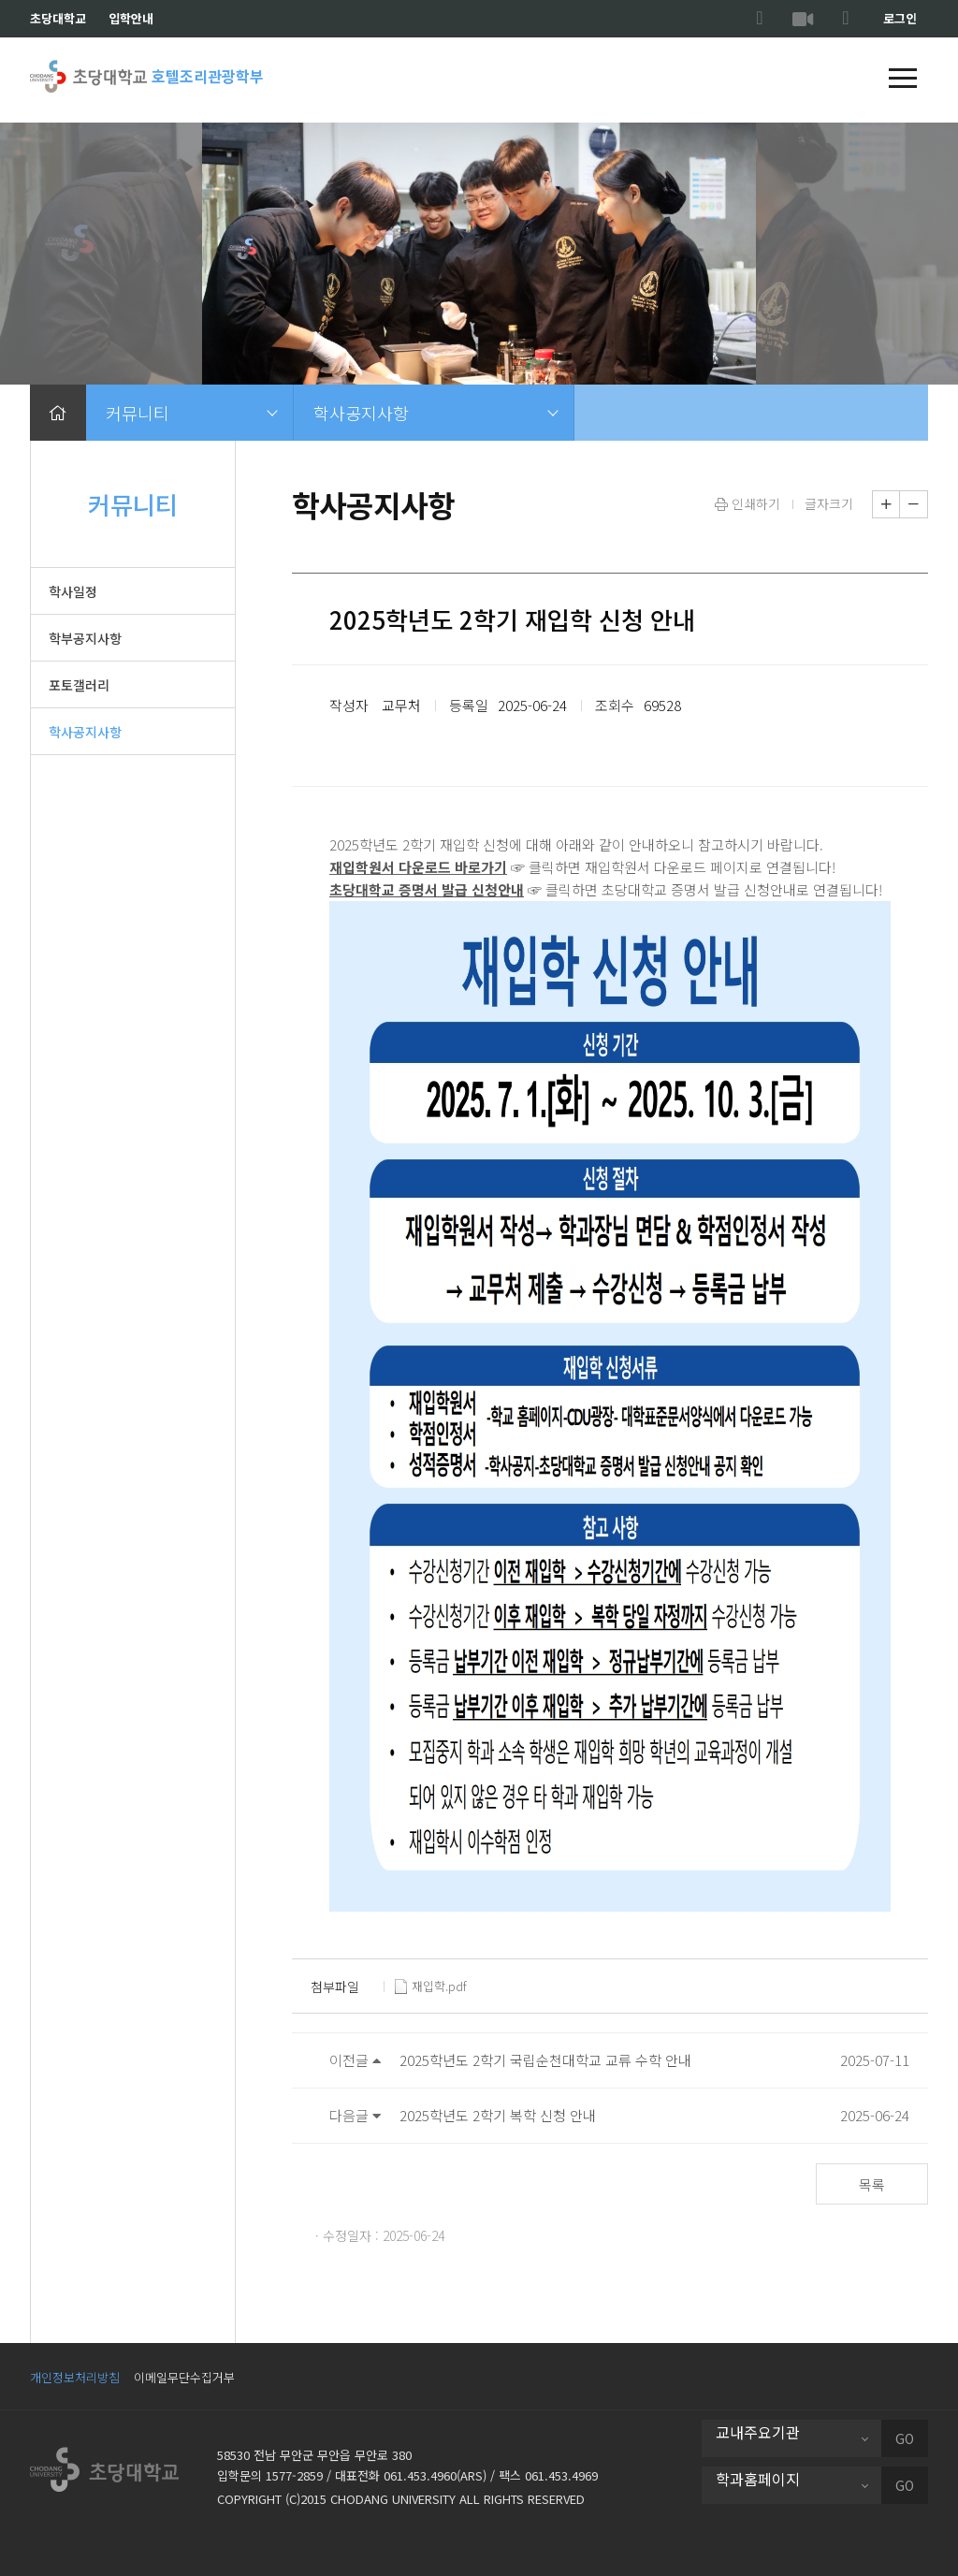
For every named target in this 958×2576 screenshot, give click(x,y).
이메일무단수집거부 (184, 2377)
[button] (903, 79)
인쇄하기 (747, 503)
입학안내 (131, 18)
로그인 (900, 18)
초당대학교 (58, 18)
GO (904, 2438)
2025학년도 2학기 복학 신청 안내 (497, 2115)
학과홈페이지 (758, 2478)
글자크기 (829, 503)
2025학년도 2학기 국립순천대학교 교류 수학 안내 (545, 2060)
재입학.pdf (431, 1986)
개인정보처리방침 (75, 2377)
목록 (872, 2184)
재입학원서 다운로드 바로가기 (418, 867)
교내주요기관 (758, 2432)
